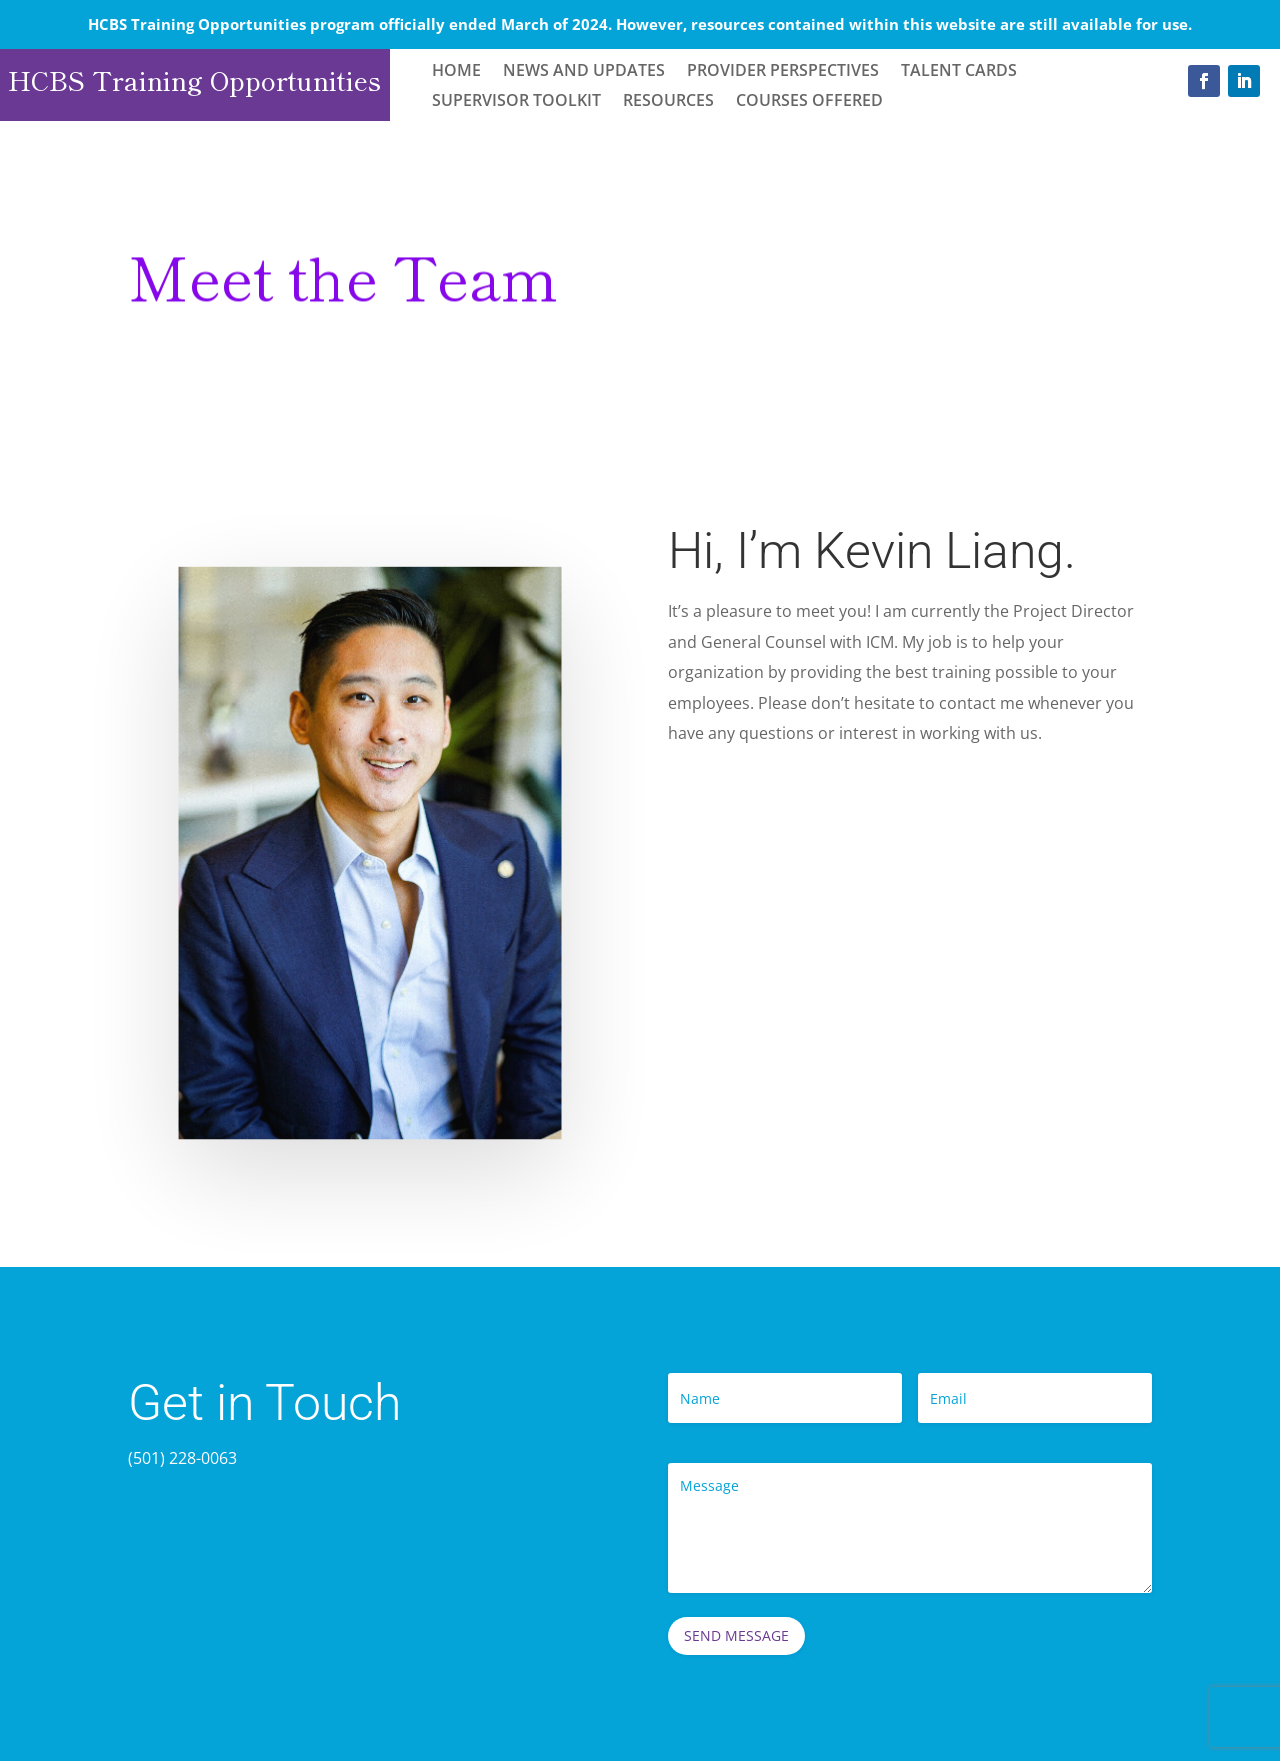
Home (456, 72)
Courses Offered (809, 102)
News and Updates (584, 72)
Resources (668, 102)
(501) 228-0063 (182, 1458)
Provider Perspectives (783, 72)
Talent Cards (959, 72)
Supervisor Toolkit (516, 102)
